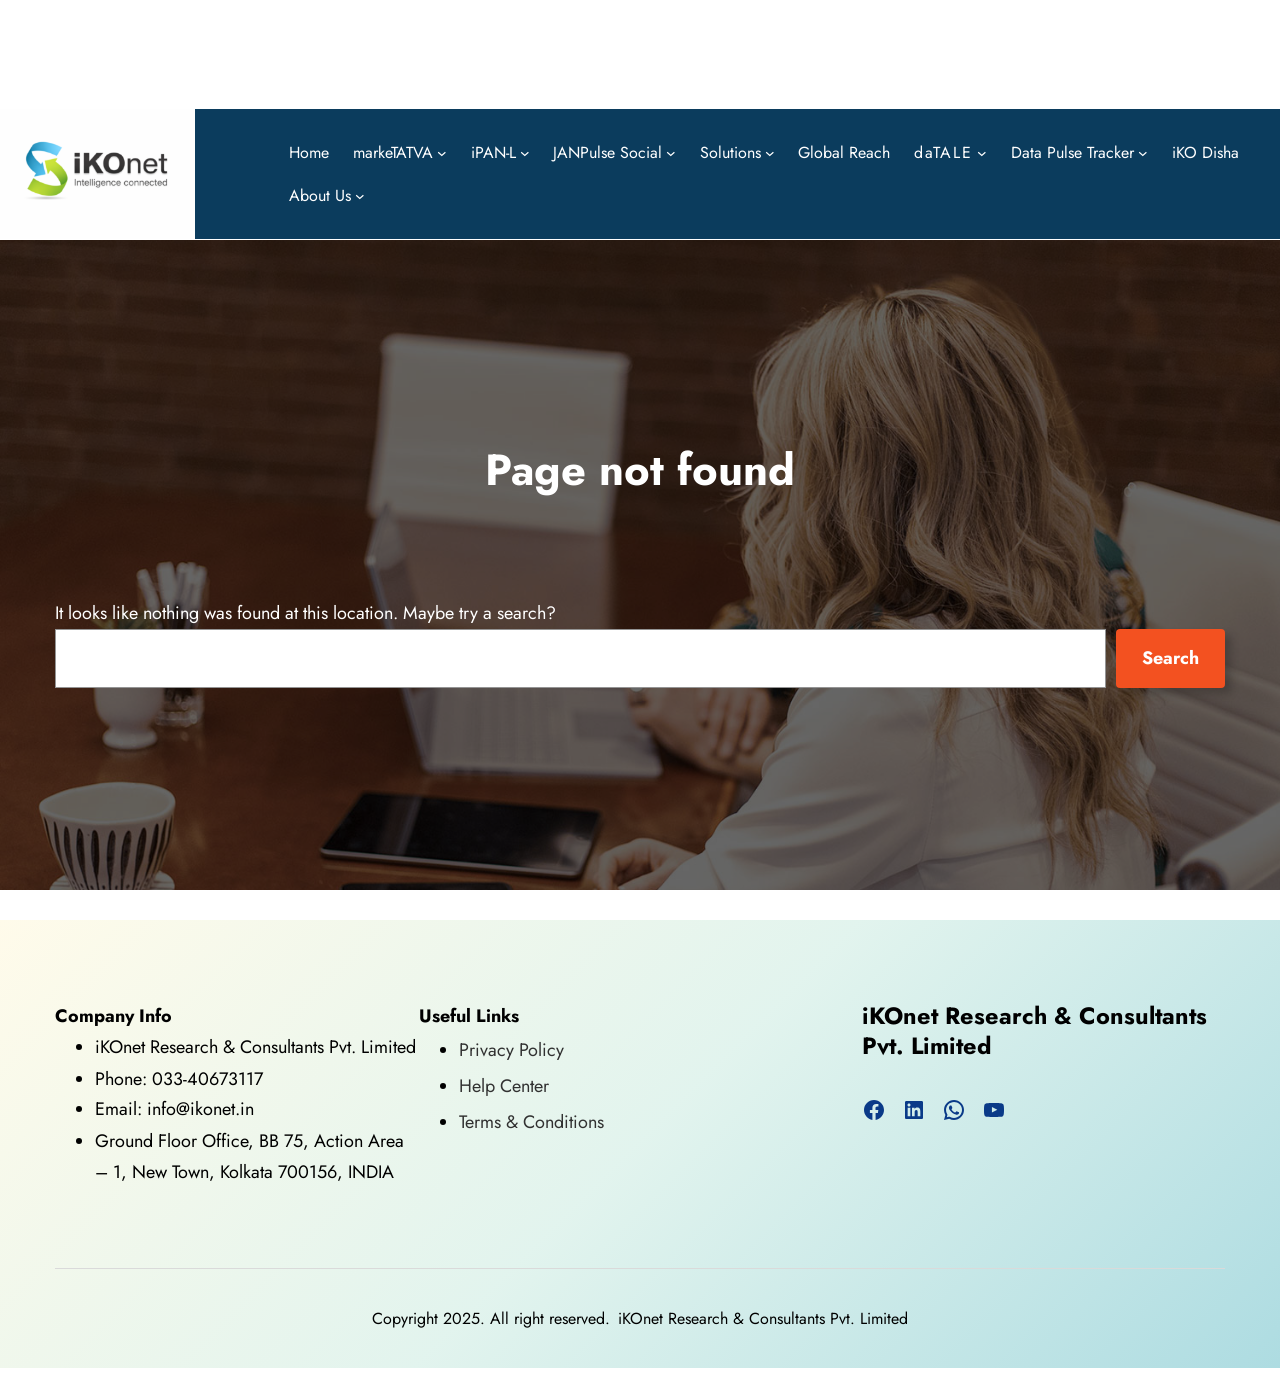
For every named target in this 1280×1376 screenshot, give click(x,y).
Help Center (504, 1086)
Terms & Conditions (531, 1122)
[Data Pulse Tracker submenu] (1143, 152)
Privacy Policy (511, 1050)
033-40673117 (207, 1079)
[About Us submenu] (360, 196)
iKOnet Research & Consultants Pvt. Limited (1034, 1031)
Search (1170, 658)
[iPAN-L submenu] (525, 152)
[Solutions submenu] (770, 152)
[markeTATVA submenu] (442, 152)
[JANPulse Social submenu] (671, 152)
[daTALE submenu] (982, 152)
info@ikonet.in (198, 1109)
